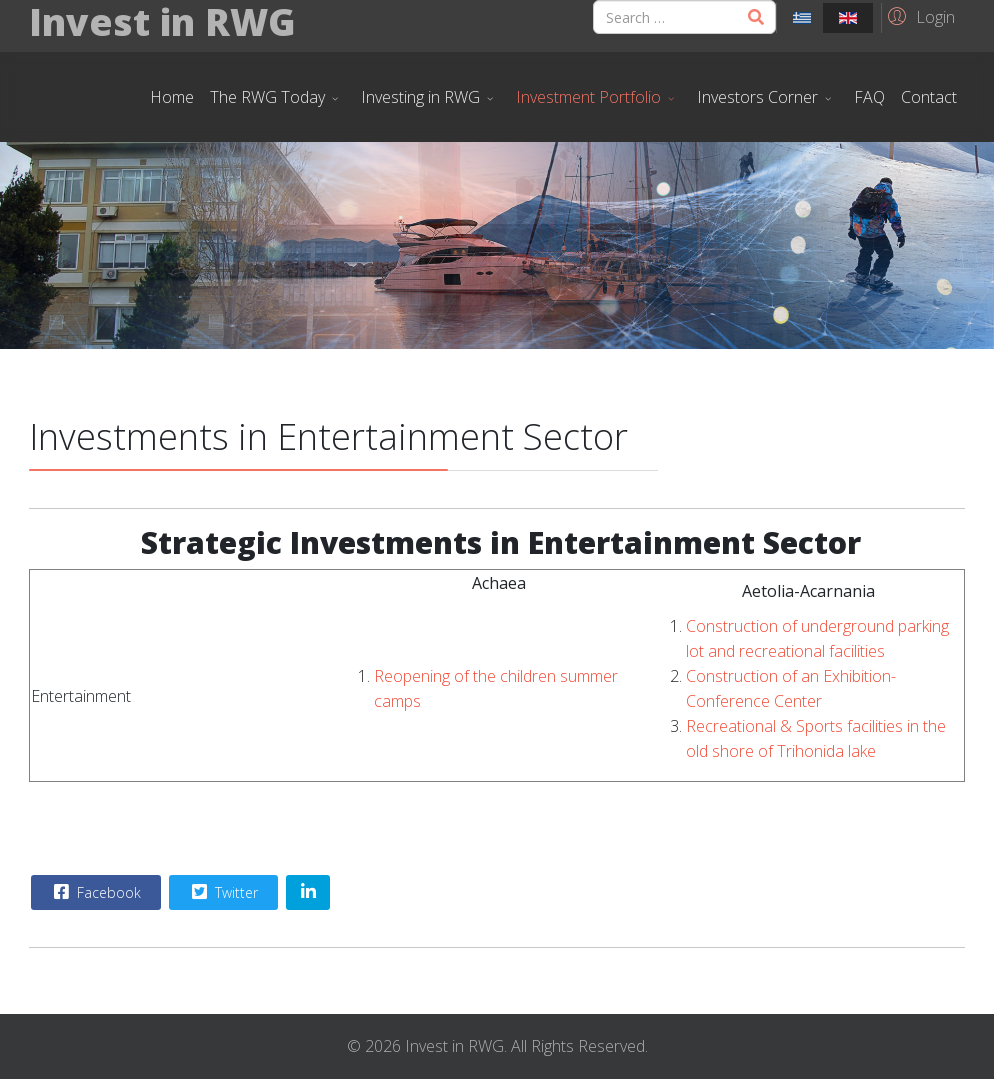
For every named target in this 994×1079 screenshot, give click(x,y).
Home (172, 97)
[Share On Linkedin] (308, 892)
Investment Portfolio (588, 97)
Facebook (95, 892)
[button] (918, 16)
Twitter (222, 892)
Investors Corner (757, 97)
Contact (929, 97)
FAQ (869, 97)
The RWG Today (267, 97)
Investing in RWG (420, 97)
